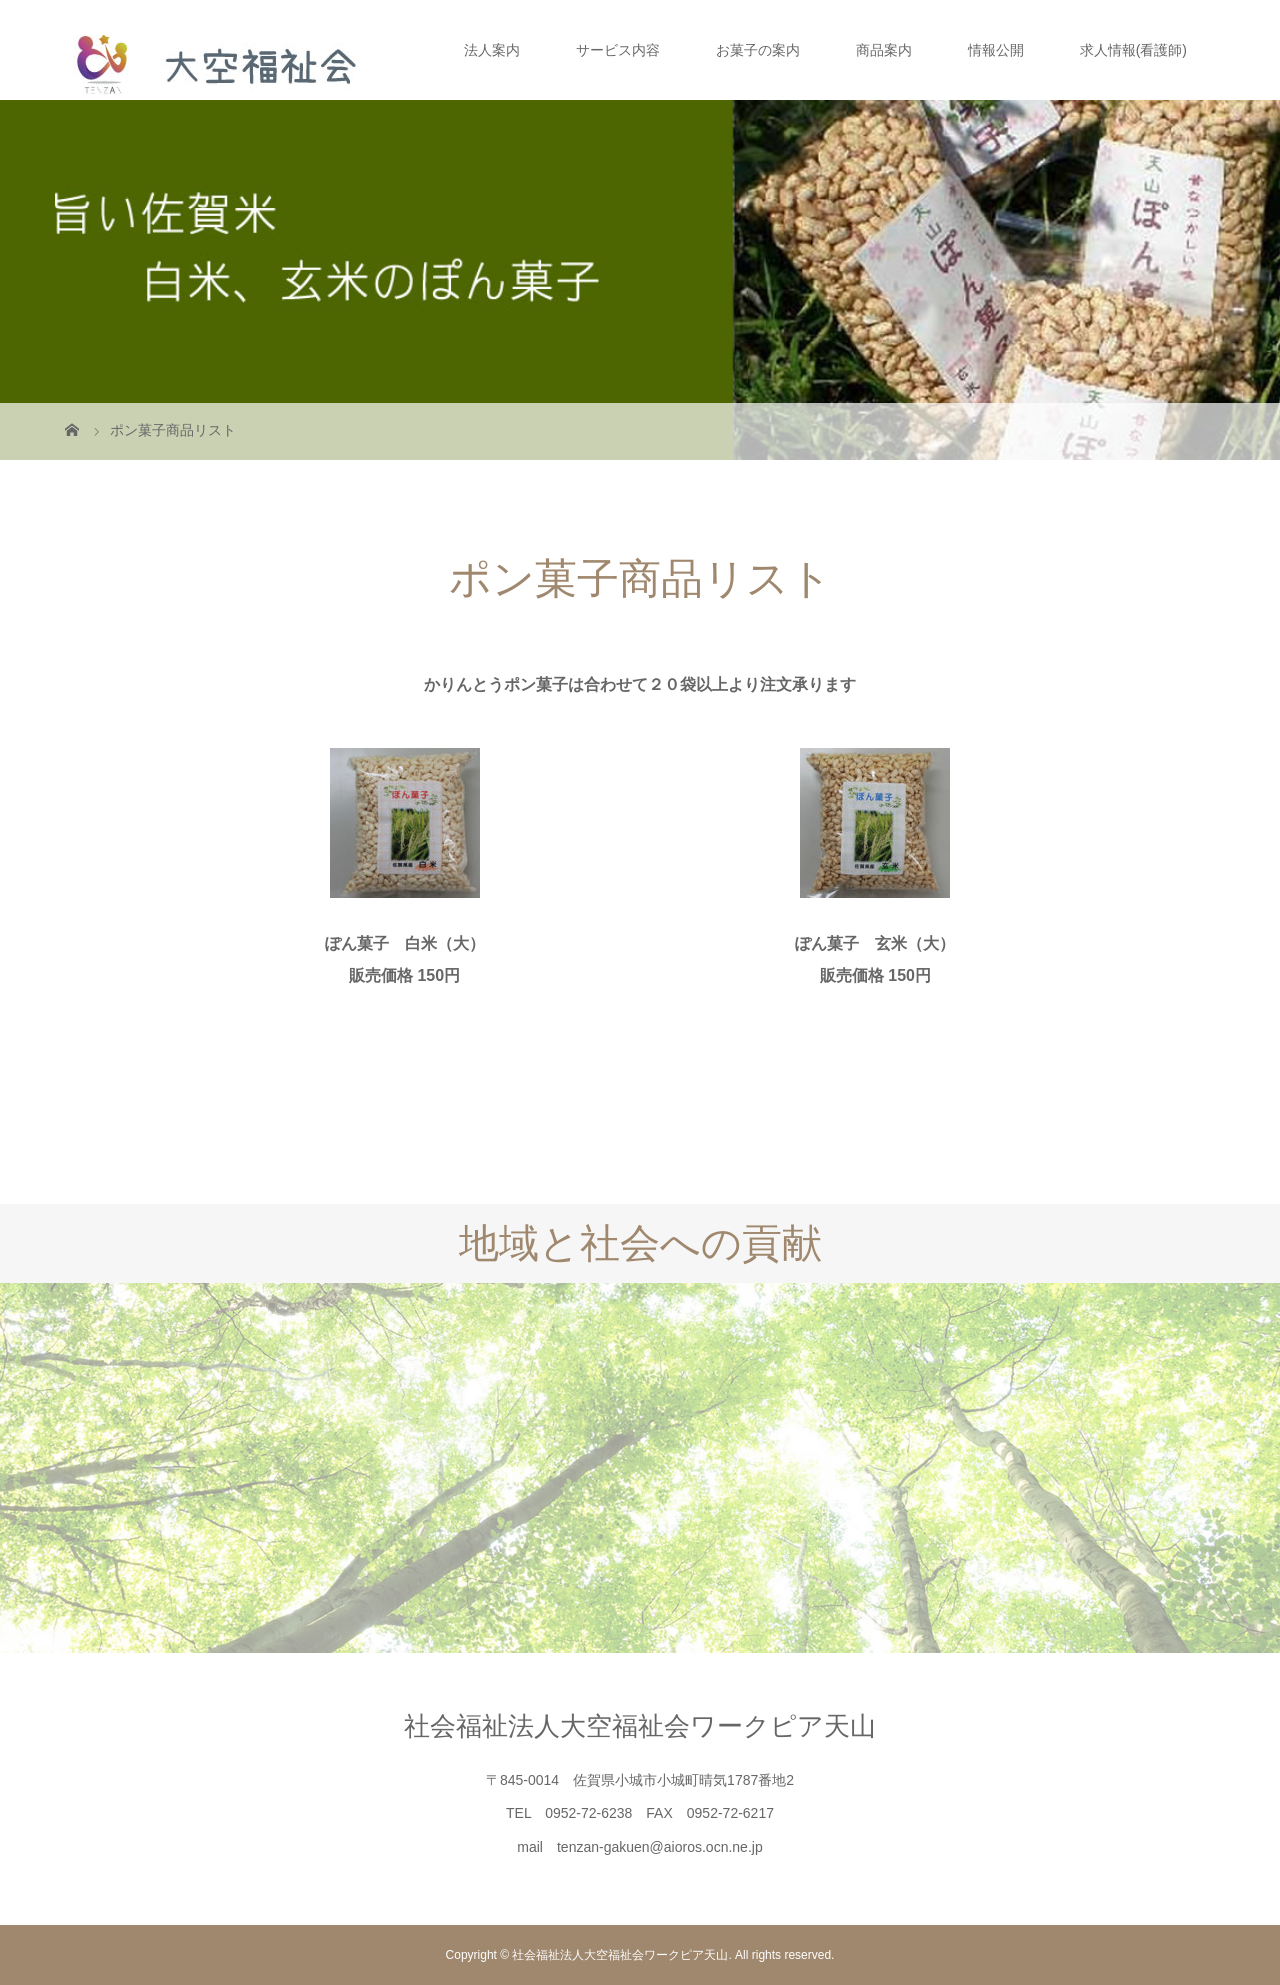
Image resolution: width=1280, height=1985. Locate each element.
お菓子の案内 (758, 50)
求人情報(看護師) (1133, 50)
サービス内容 (618, 50)
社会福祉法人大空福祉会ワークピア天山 (640, 1726)
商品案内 (884, 50)
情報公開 (996, 50)
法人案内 (492, 50)
